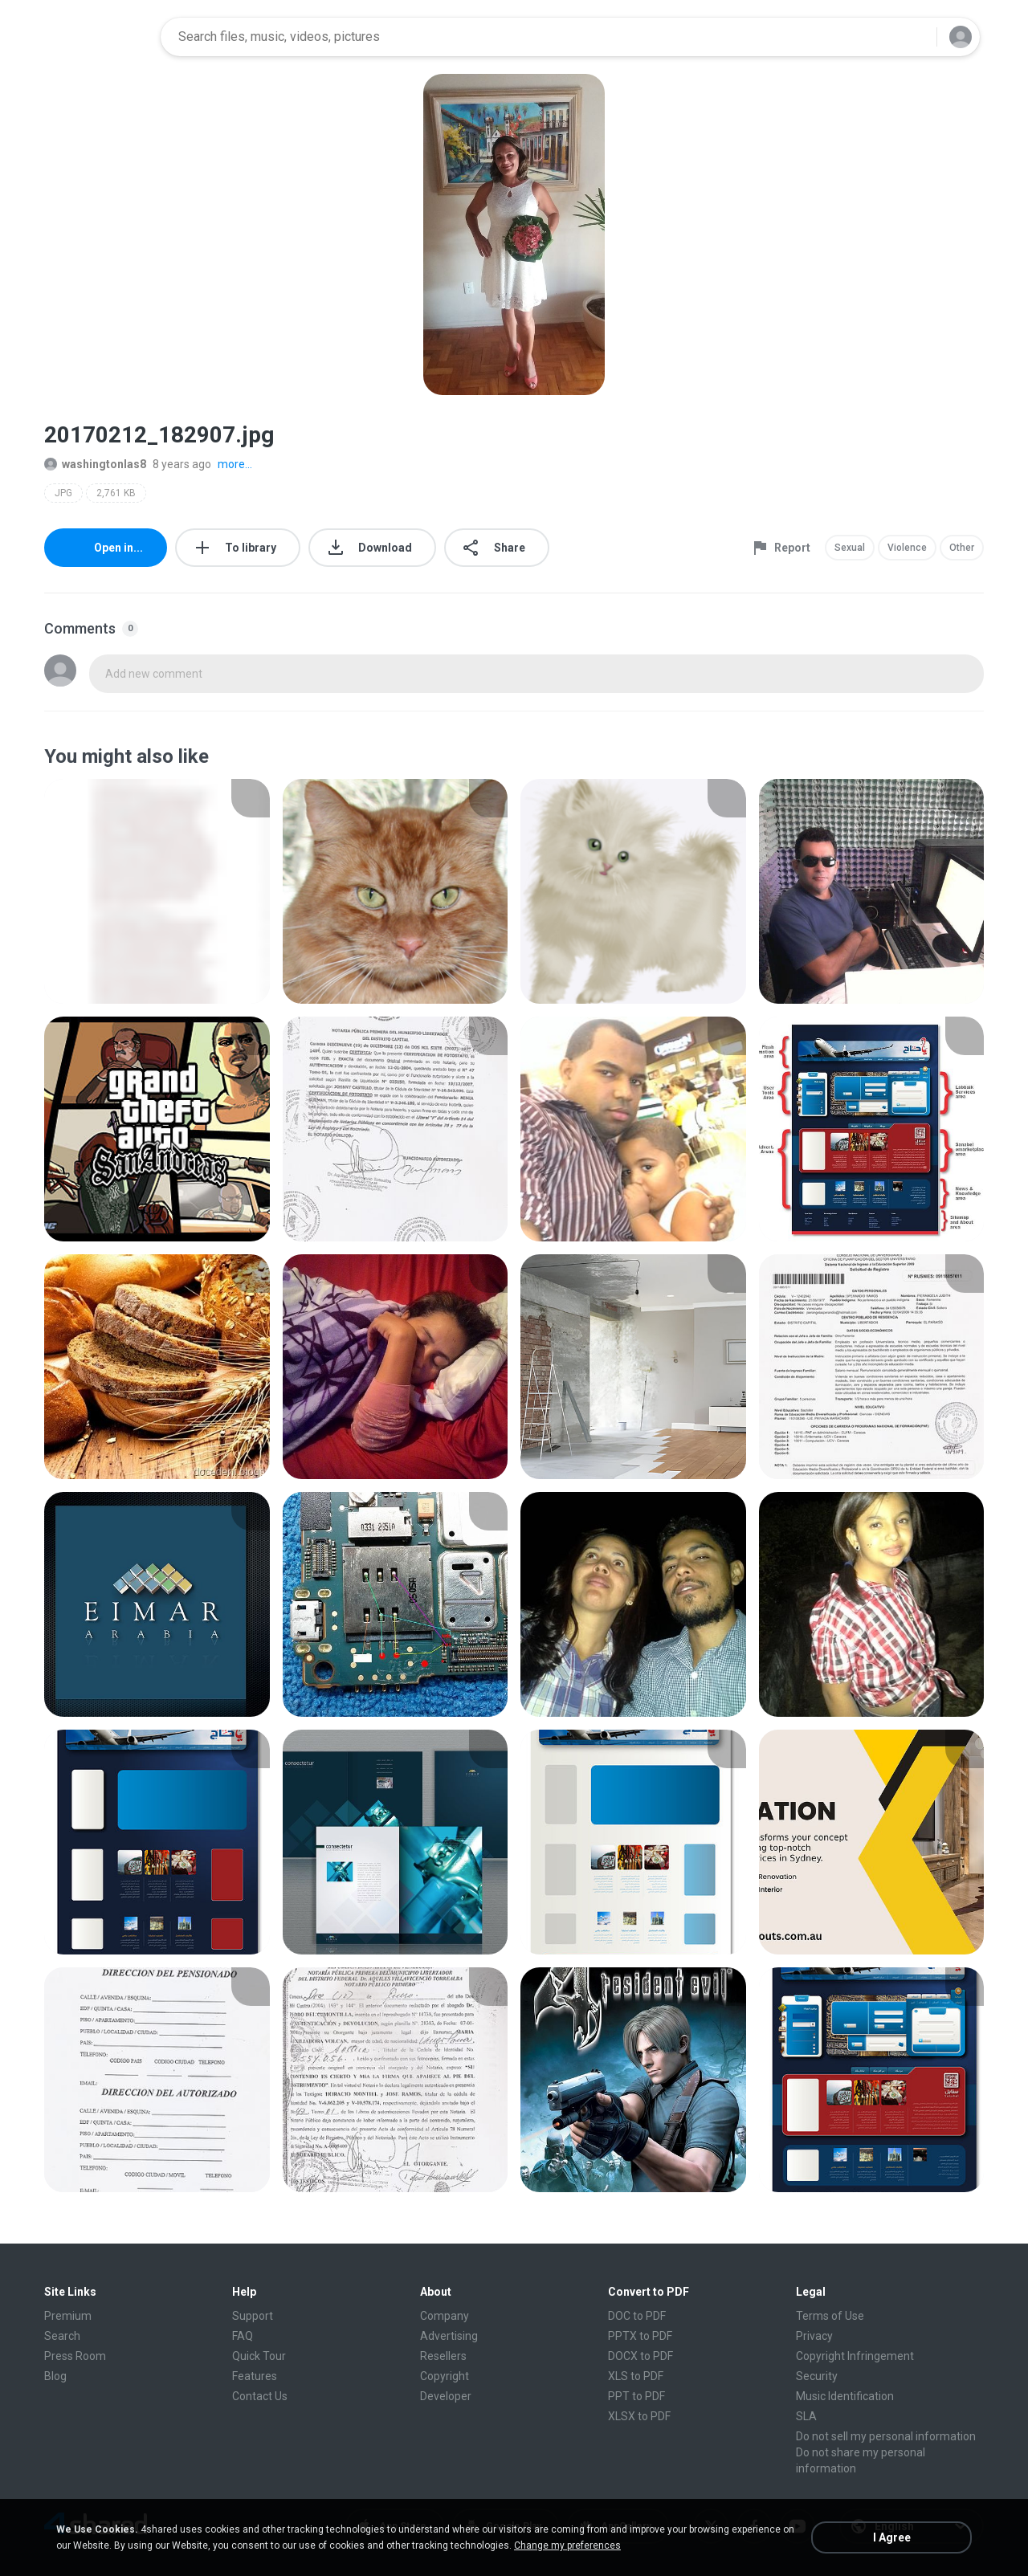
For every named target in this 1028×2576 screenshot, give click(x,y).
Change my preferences (567, 2545)
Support (252, 2315)
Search (62, 2335)
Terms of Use (830, 2315)
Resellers (443, 2356)
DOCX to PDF (640, 2356)
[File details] (157, 891)
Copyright (444, 2376)
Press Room (75, 2356)
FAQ (242, 2335)
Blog (55, 2376)
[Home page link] (97, 37)
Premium (68, 2315)
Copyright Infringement (855, 2356)
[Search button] (914, 37)
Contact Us (260, 2396)
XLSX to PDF (639, 2416)
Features (254, 2376)
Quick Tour (259, 2356)
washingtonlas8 (95, 464)
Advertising (449, 2335)
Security (817, 2376)
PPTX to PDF (640, 2335)
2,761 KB (116, 493)
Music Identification (845, 2396)
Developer (445, 2396)
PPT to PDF (636, 2396)
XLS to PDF (635, 2376)
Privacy (814, 2335)
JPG (63, 493)
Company (444, 2315)
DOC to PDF (637, 2315)
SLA (806, 2416)
